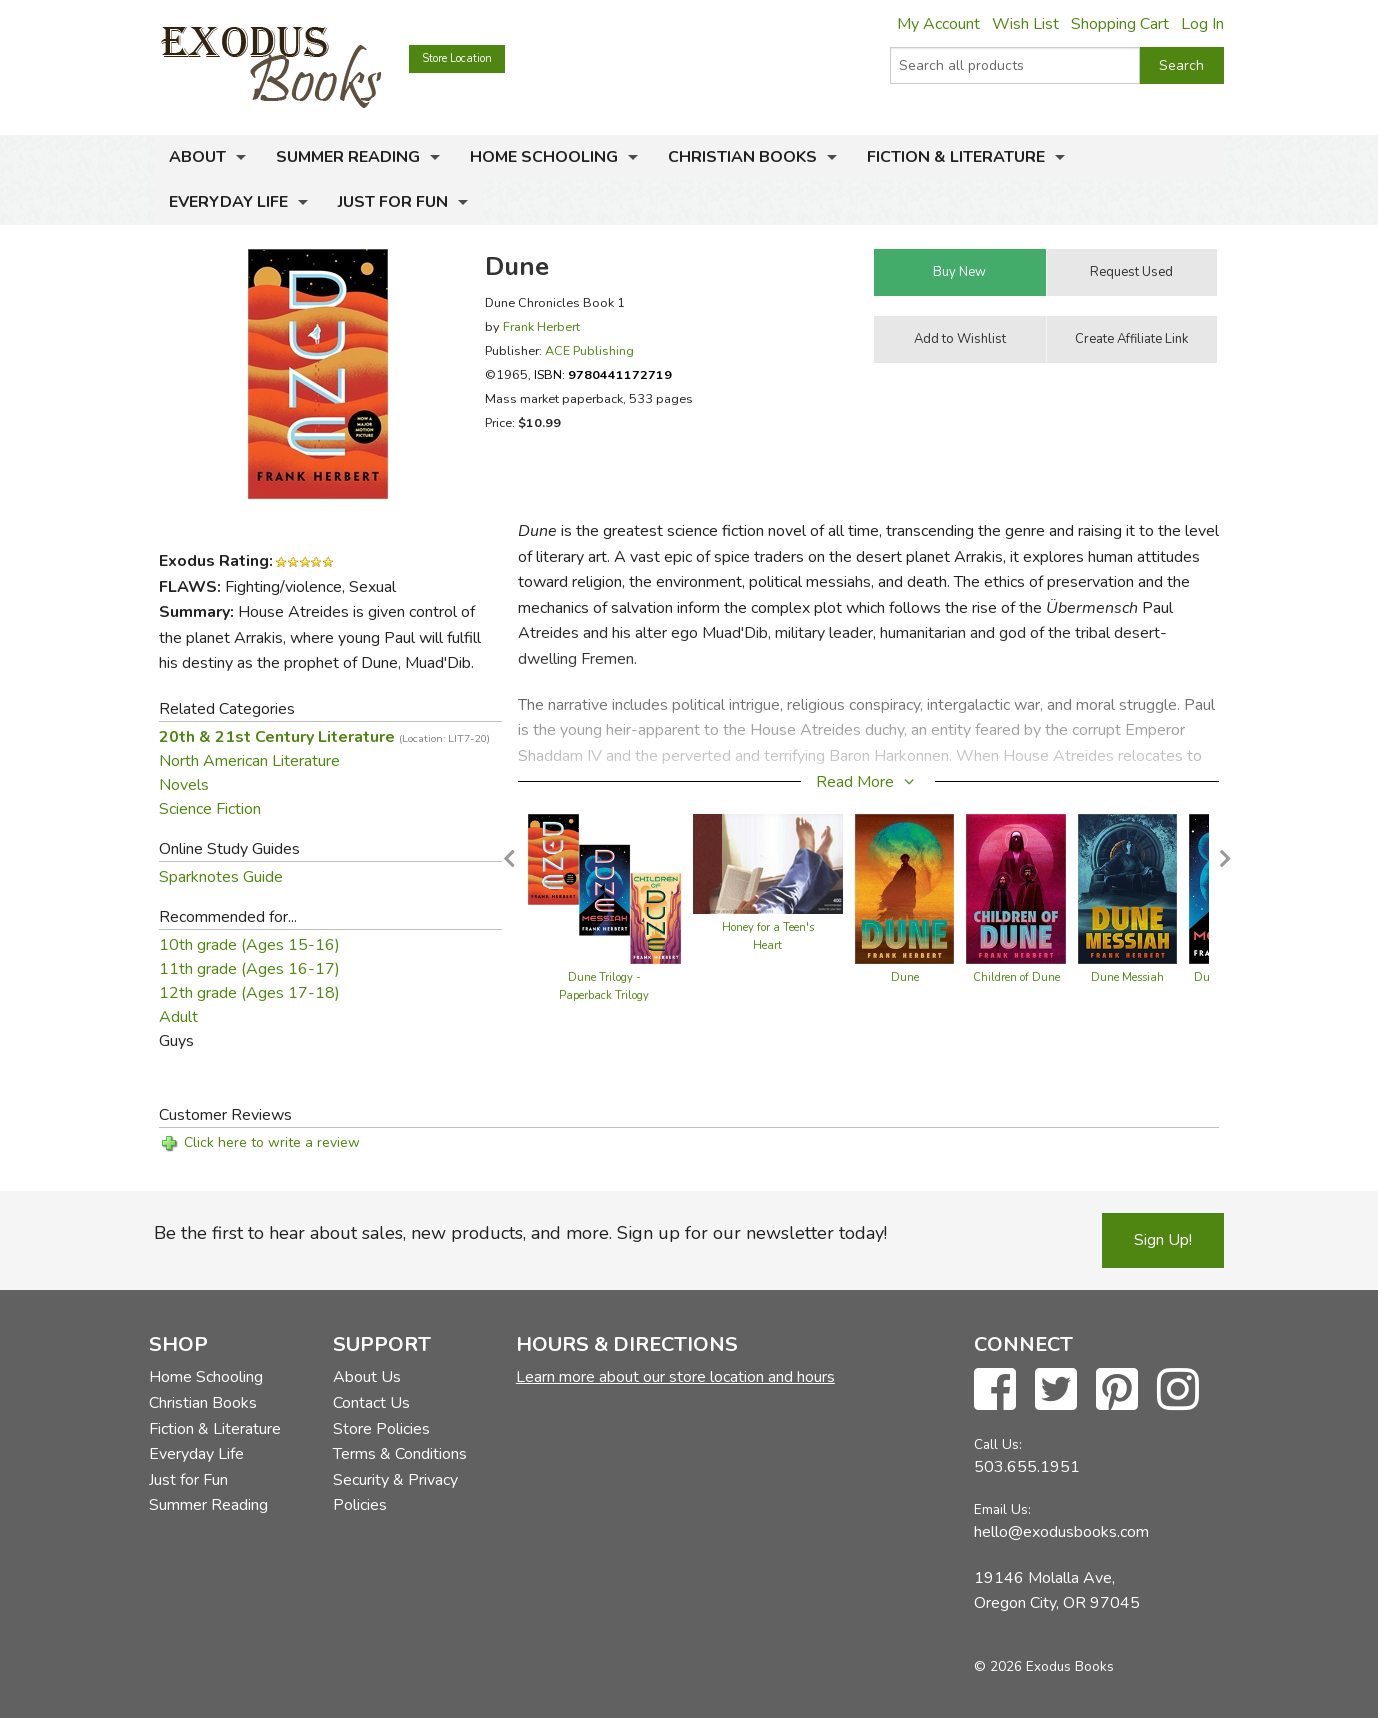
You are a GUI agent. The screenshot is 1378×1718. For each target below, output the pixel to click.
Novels (184, 785)
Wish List (1025, 24)
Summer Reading (348, 157)
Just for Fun (393, 202)
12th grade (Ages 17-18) (249, 993)
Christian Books (742, 157)
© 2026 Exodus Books (1044, 1666)
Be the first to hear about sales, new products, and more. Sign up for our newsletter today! (520, 1233)
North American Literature (249, 761)
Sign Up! (1163, 1240)
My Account (938, 24)
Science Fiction (210, 809)
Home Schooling (544, 157)
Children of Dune (1016, 977)
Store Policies (381, 1429)
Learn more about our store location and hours (675, 1377)
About (197, 157)
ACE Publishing (589, 350)
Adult (178, 1017)
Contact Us (371, 1403)
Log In (1202, 24)
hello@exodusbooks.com (1061, 1532)
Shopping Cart (1120, 24)
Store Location (457, 58)
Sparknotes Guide (221, 877)
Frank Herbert (541, 326)
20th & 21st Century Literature (324, 737)
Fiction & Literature (956, 157)
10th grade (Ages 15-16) (249, 945)
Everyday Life (228, 202)
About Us (367, 1377)
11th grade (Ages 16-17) (249, 969)
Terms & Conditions (400, 1454)
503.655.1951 (1027, 1467)
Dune (905, 977)
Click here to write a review (272, 1142)
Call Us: (998, 1444)
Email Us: (1002, 1509)
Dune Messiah (1127, 977)
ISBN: (603, 374)
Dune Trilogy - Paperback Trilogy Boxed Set (604, 995)
